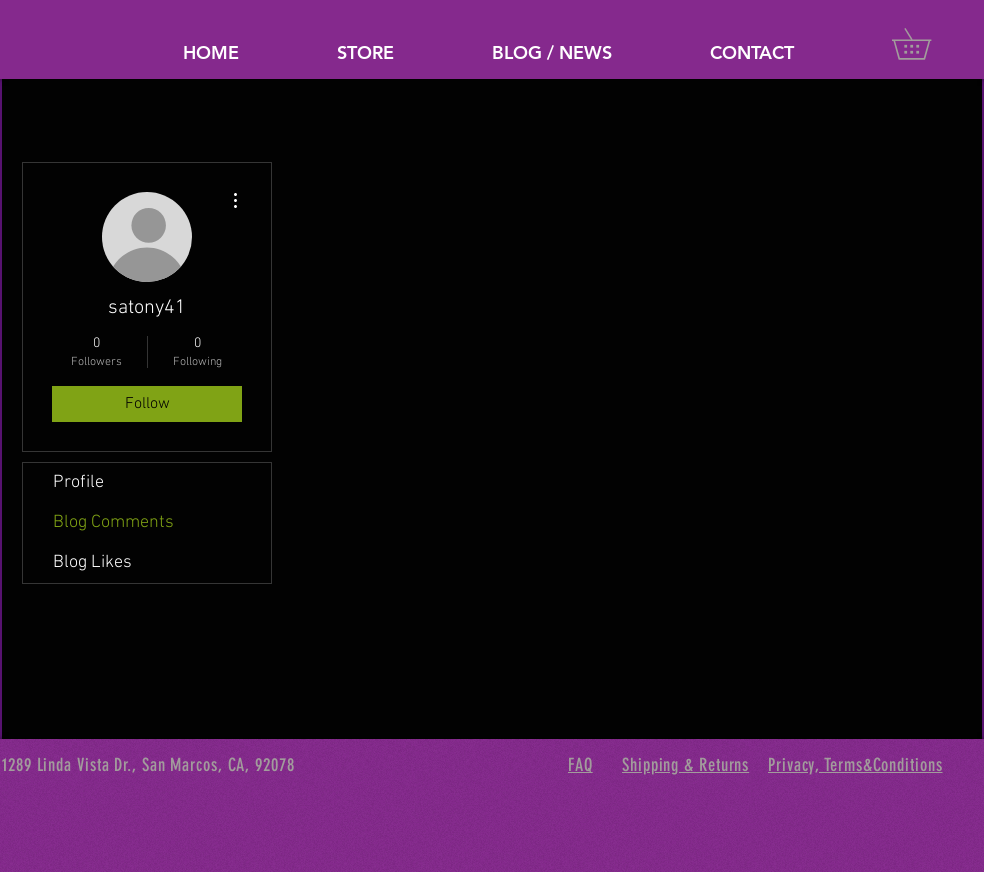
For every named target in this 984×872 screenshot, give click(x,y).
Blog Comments (113, 522)
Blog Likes (92, 562)
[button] (926, 44)
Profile (78, 482)
